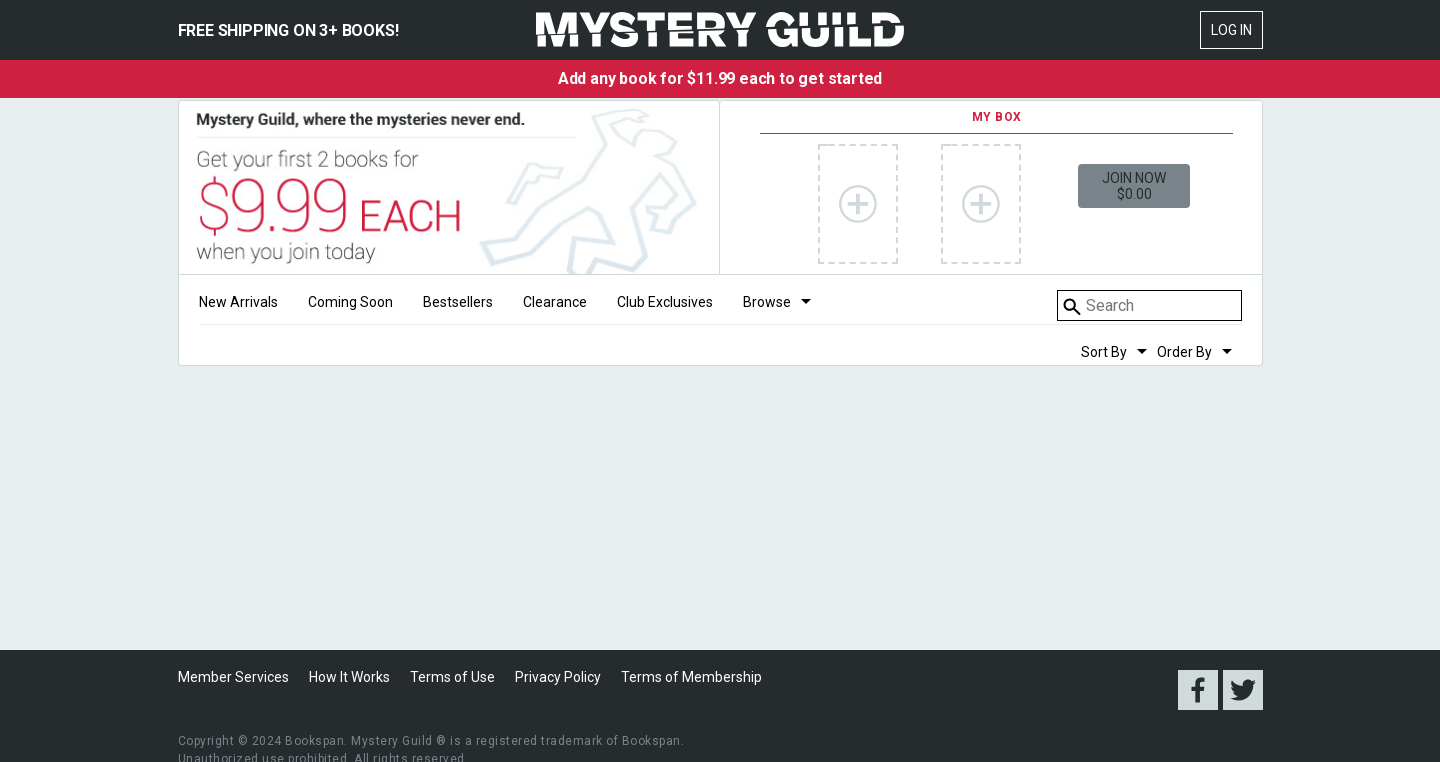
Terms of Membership (691, 677)
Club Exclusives (665, 302)
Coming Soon (350, 302)
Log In (1231, 30)
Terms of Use (452, 677)
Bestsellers (458, 302)
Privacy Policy (558, 677)
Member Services (233, 677)
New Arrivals (238, 302)
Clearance (555, 302)
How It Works (349, 677)
